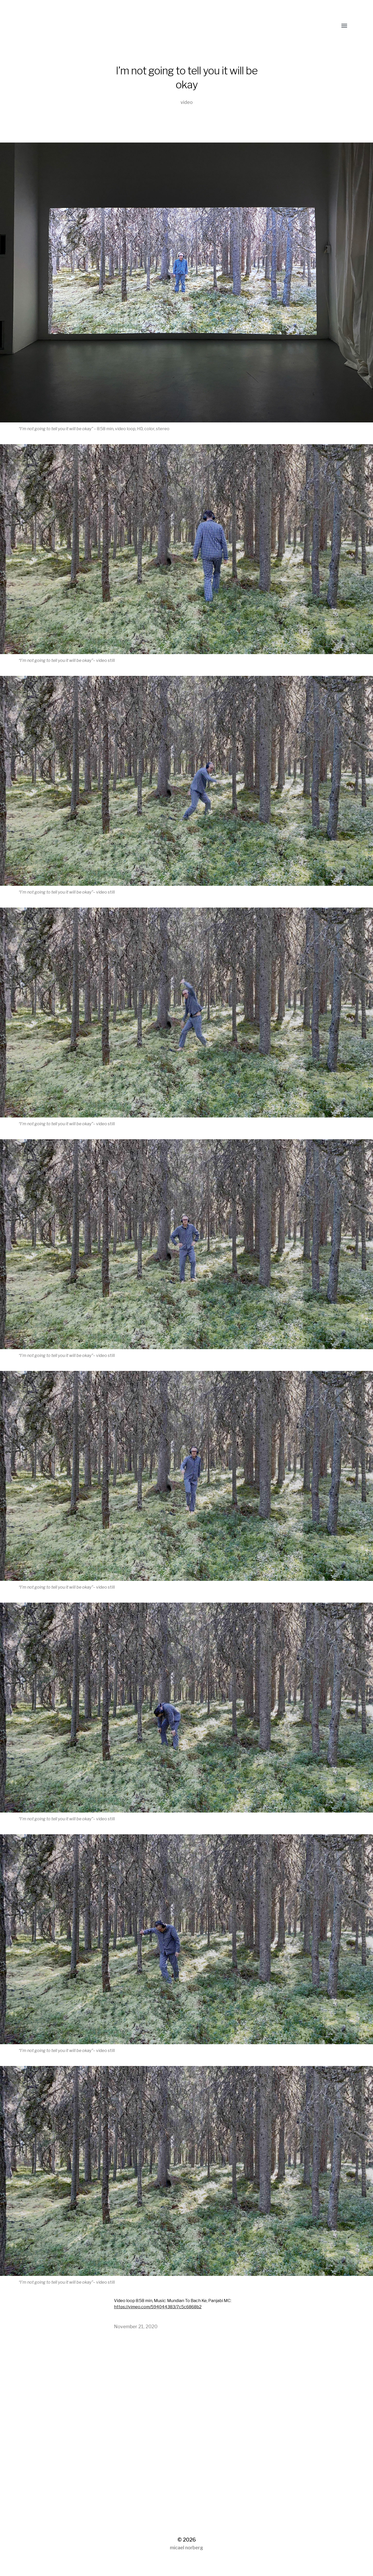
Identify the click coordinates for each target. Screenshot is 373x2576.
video (187, 102)
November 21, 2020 (135, 2326)
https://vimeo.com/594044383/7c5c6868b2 (158, 2306)
